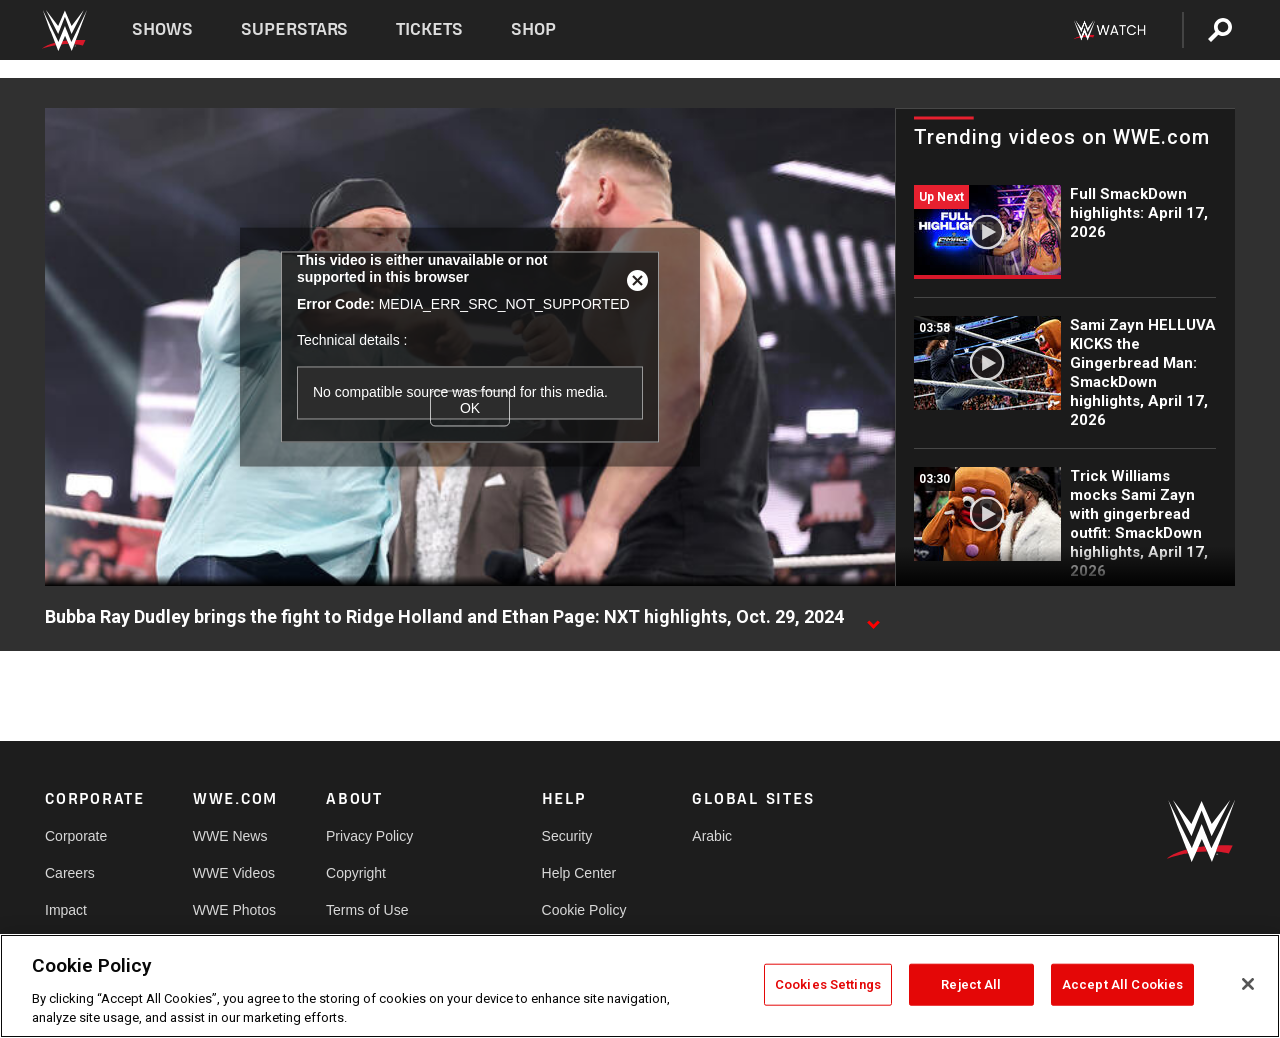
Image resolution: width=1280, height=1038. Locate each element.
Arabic (712, 836)
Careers (70, 873)
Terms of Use (367, 910)
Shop (533, 29)
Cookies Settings (828, 984)
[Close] (1248, 984)
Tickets (429, 29)
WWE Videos (234, 873)
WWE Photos (234, 910)
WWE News (230, 836)
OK (470, 408)
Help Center (579, 873)
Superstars (295, 29)
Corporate (76, 836)
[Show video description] (873, 618)
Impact (66, 910)
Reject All (971, 984)
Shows (162, 29)
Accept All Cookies (1122, 984)
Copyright (356, 873)
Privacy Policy (369, 836)
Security (567, 836)
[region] (640, 986)
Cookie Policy (584, 910)
